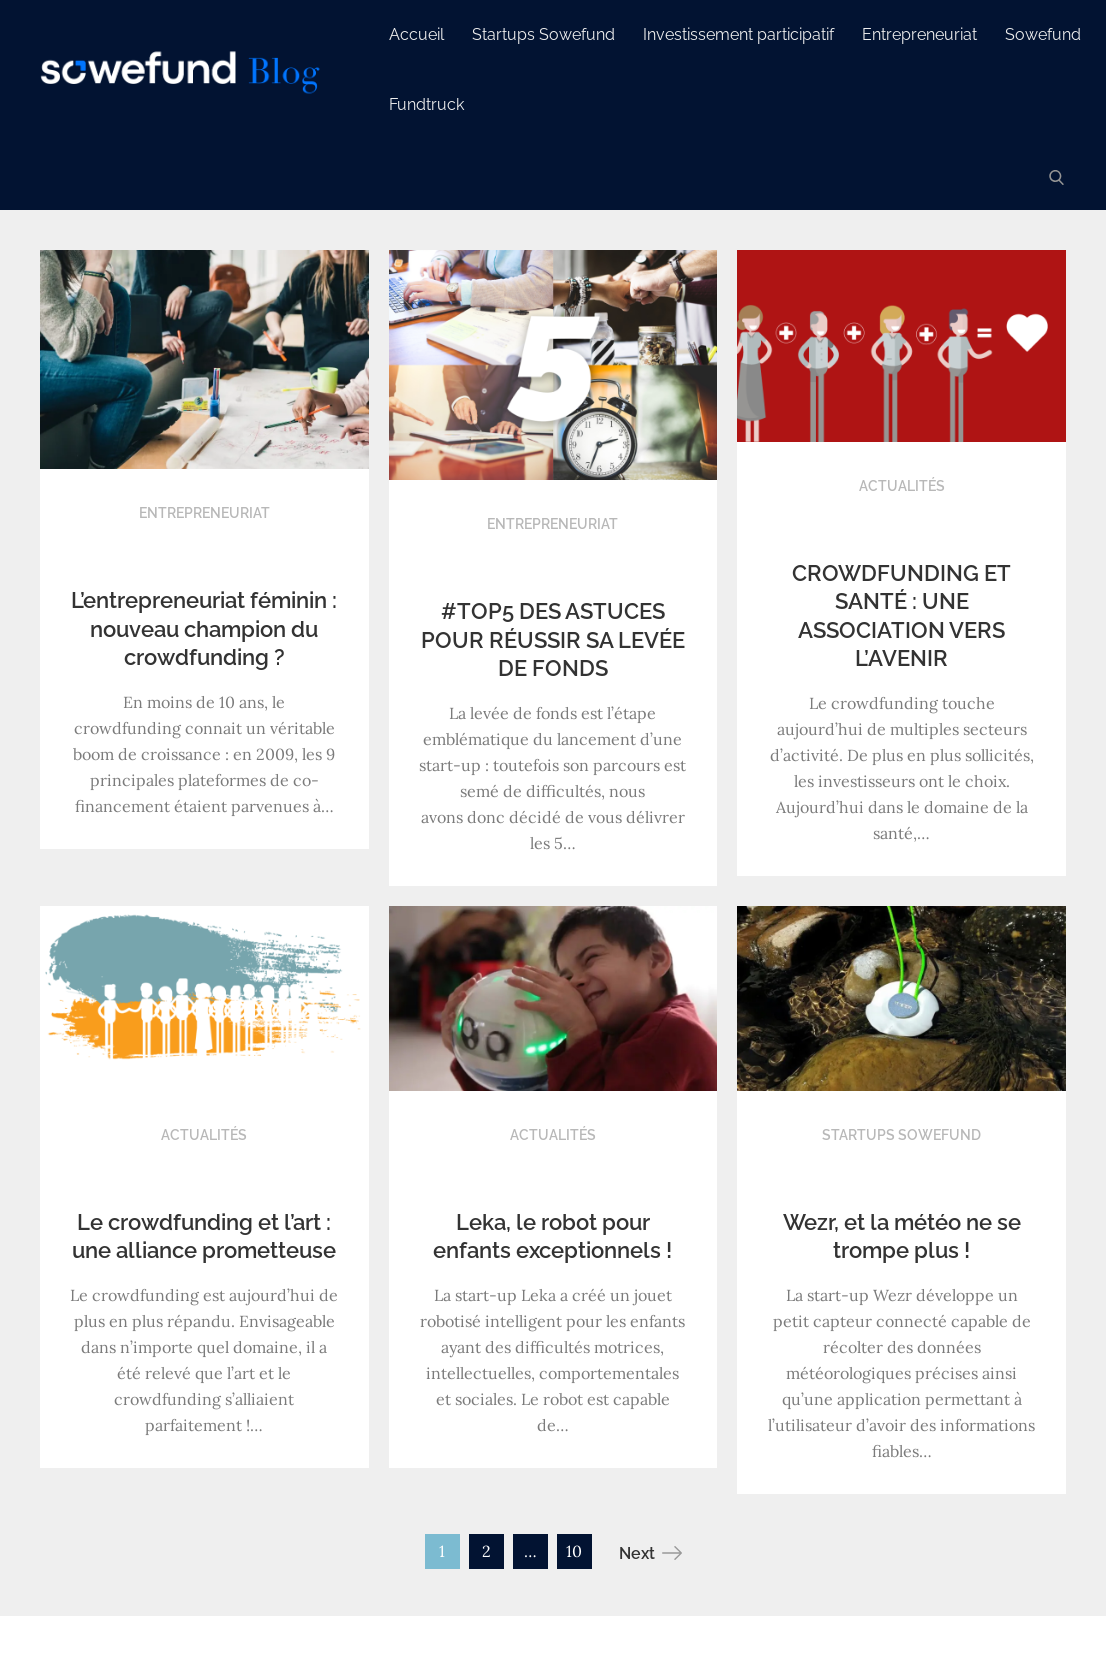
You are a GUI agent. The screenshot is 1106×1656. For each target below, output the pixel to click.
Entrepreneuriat (924, 34)
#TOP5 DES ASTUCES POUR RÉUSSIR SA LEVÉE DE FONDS (553, 639)
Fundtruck (431, 104)
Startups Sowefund (548, 34)
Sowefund (1048, 34)
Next (650, 1553)
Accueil (421, 34)
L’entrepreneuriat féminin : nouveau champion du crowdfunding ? (204, 628)
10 (574, 1551)
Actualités (902, 486)
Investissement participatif (743, 34)
